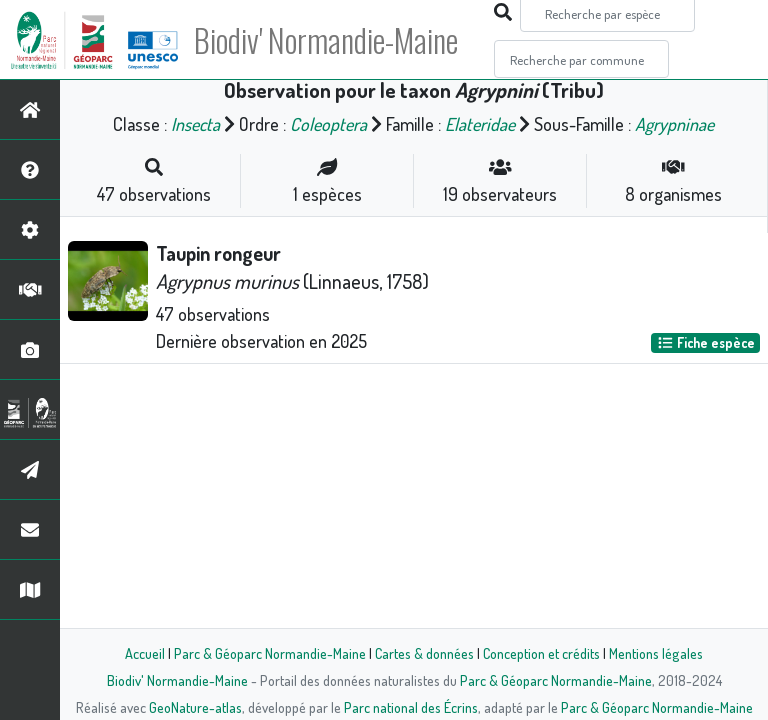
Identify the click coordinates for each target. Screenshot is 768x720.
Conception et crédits (541, 653)
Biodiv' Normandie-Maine (328, 40)
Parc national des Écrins (411, 707)
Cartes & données (424, 653)
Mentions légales (656, 653)
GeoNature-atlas (195, 707)
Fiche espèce (706, 342)
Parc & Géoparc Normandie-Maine (270, 653)
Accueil (145, 653)
